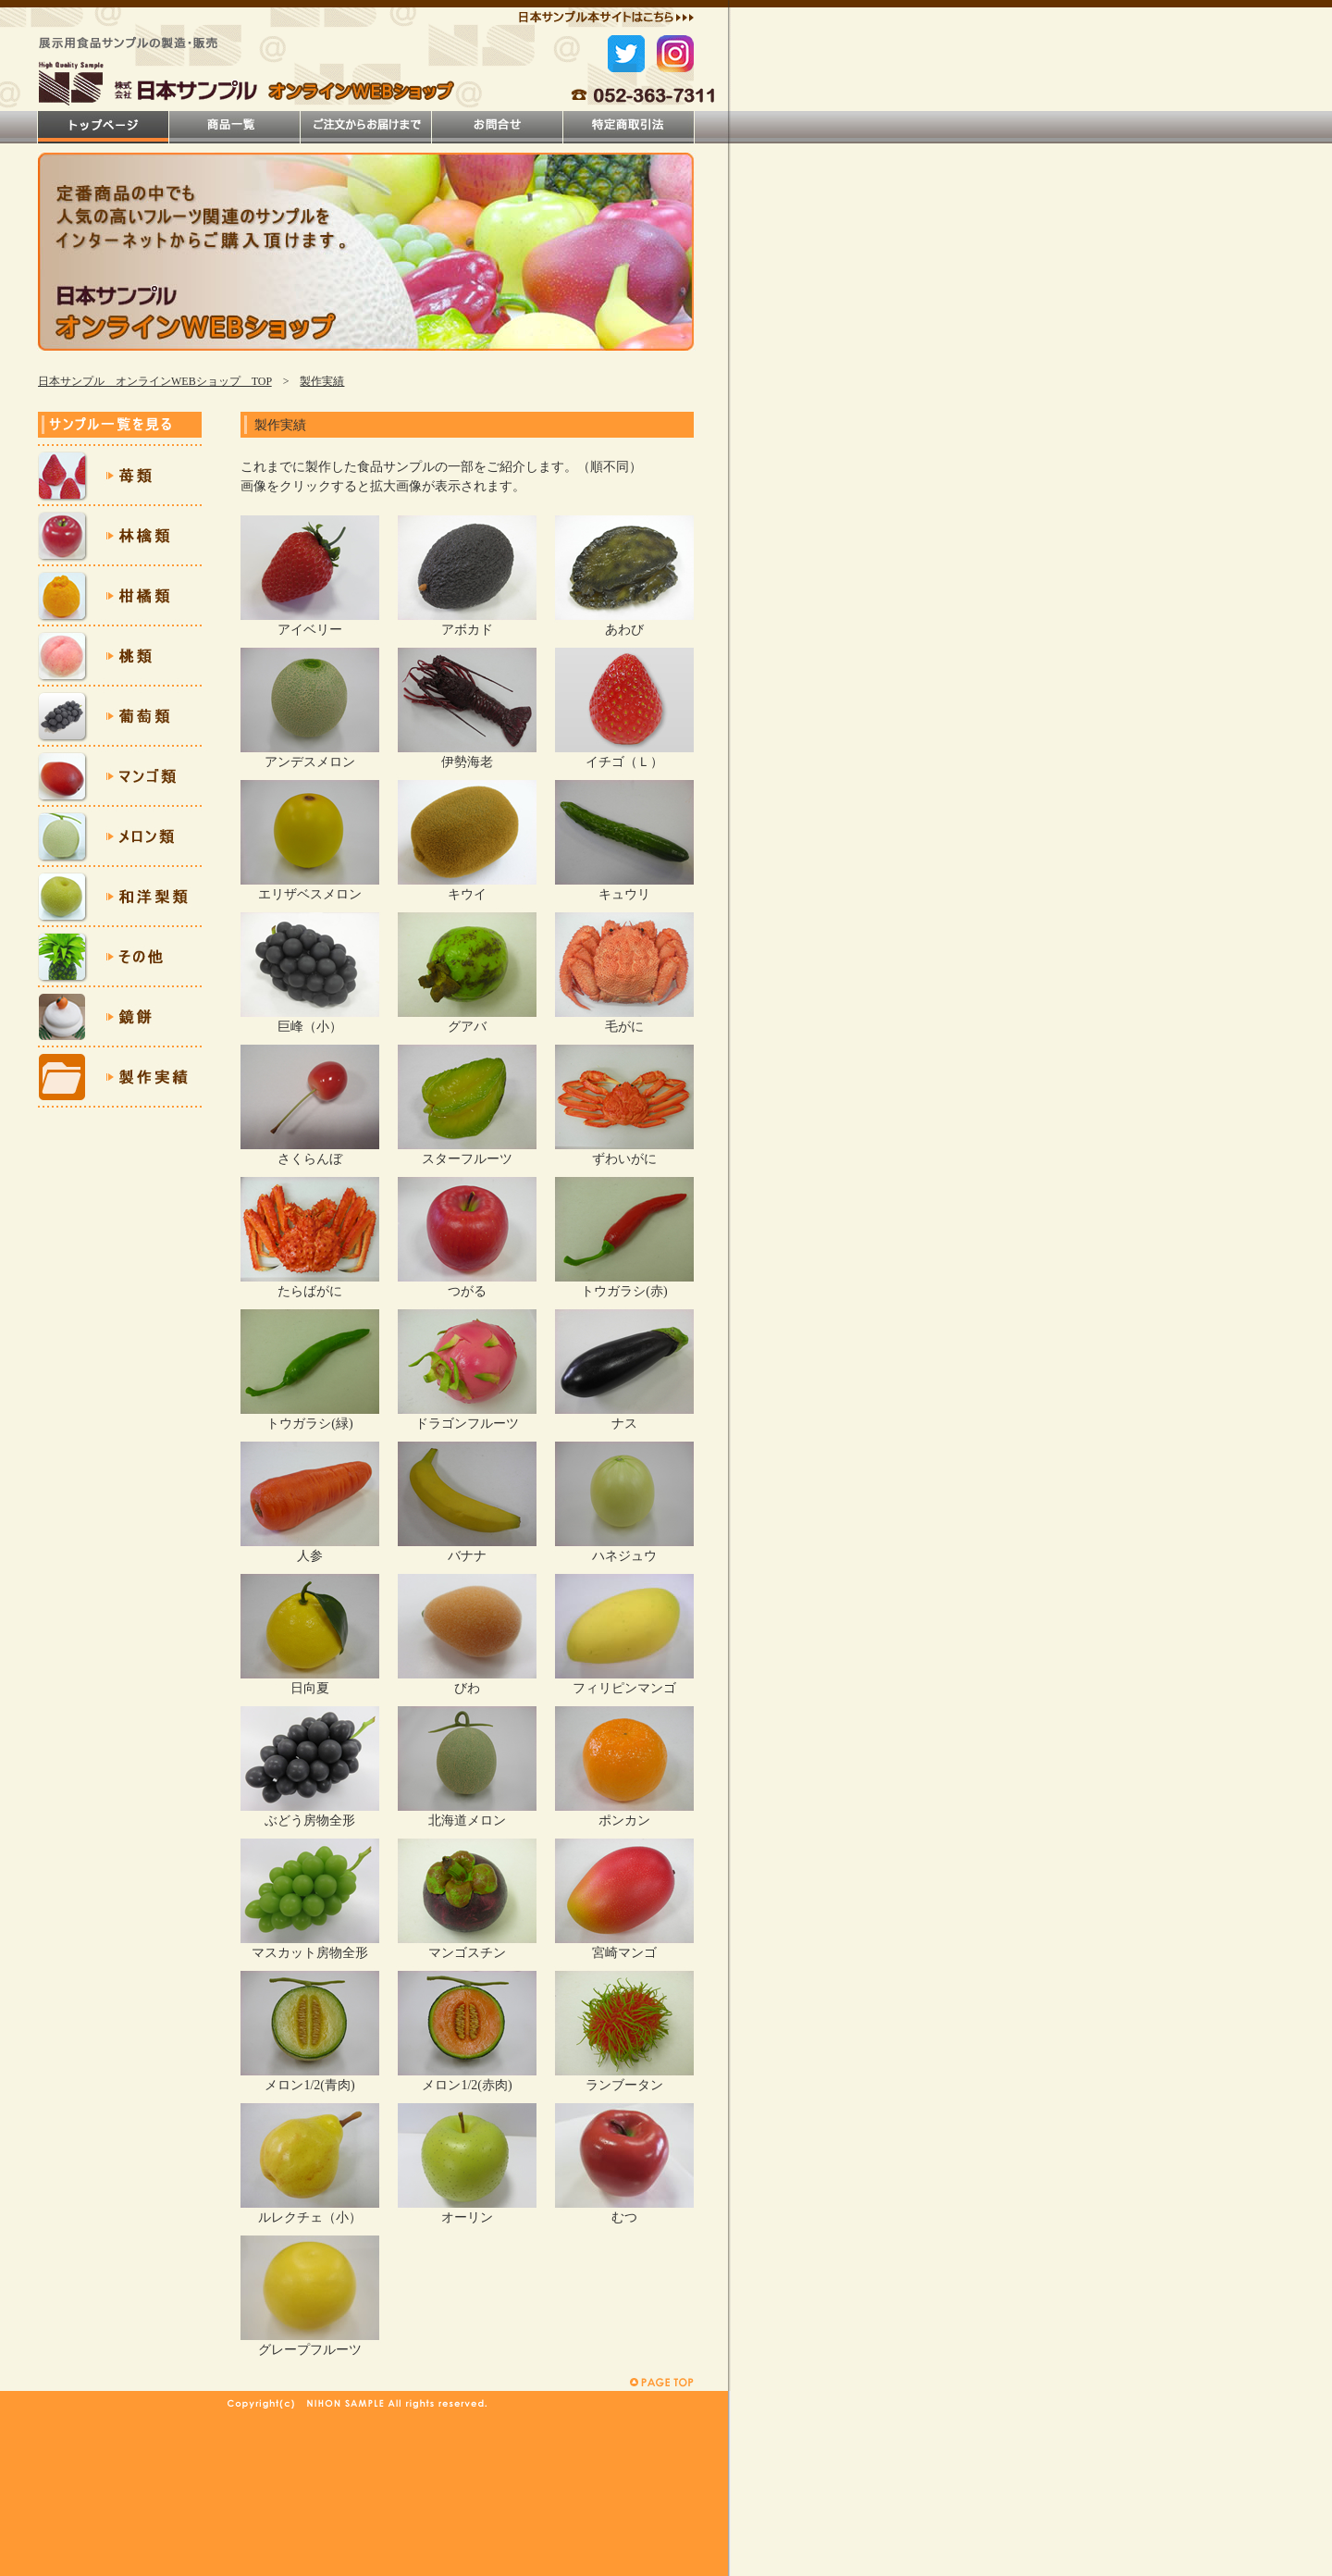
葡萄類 (120, 717)
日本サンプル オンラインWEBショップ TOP (155, 381)
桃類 (120, 656)
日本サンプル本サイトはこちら (606, 19)
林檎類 (120, 536)
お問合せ (497, 127)
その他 (120, 957)
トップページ (103, 127)
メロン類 (120, 837)
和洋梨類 (120, 897)
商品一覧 (234, 127)
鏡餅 (120, 1017)
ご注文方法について (366, 127)
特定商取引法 (628, 127)
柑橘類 (120, 596)
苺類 (120, 476)
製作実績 (322, 381)
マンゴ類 (120, 777)
